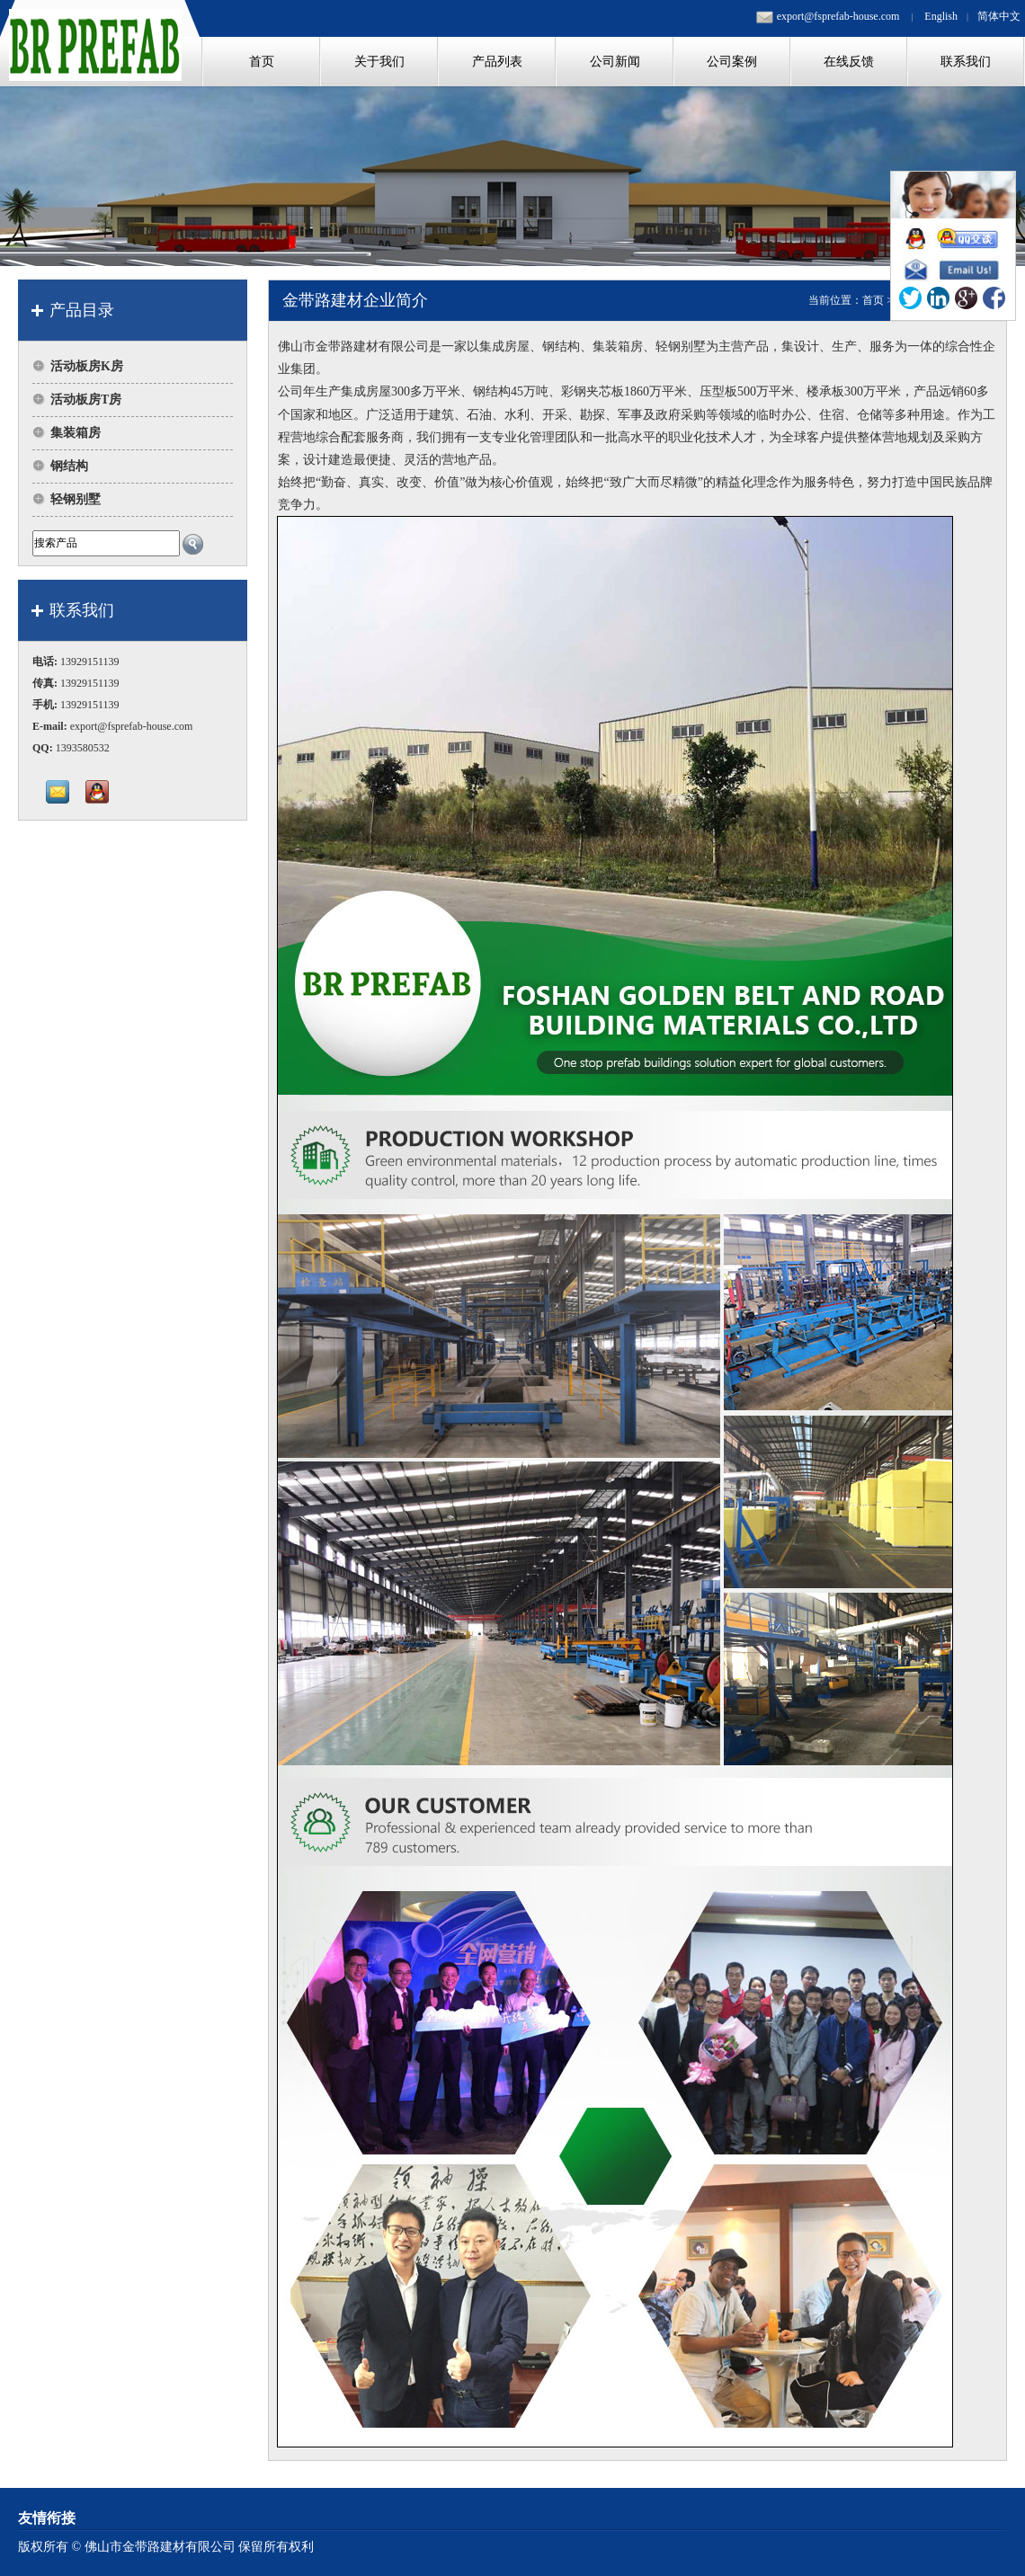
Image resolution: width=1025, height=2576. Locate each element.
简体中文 (999, 16)
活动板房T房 (85, 399)
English (941, 16)
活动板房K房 (86, 366)
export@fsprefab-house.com (838, 16)
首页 (873, 300)
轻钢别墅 (75, 499)
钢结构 (69, 466)
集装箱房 (75, 433)
